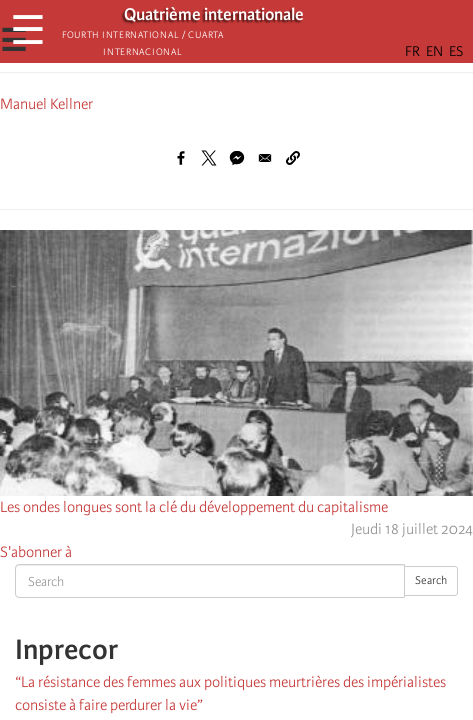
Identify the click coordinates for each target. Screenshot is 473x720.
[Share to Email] (265, 158)
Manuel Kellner (46, 104)
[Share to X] (209, 158)
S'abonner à (36, 552)
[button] (293, 158)
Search (431, 580)
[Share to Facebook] (181, 158)
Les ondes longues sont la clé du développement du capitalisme (194, 507)
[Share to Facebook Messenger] (237, 158)
